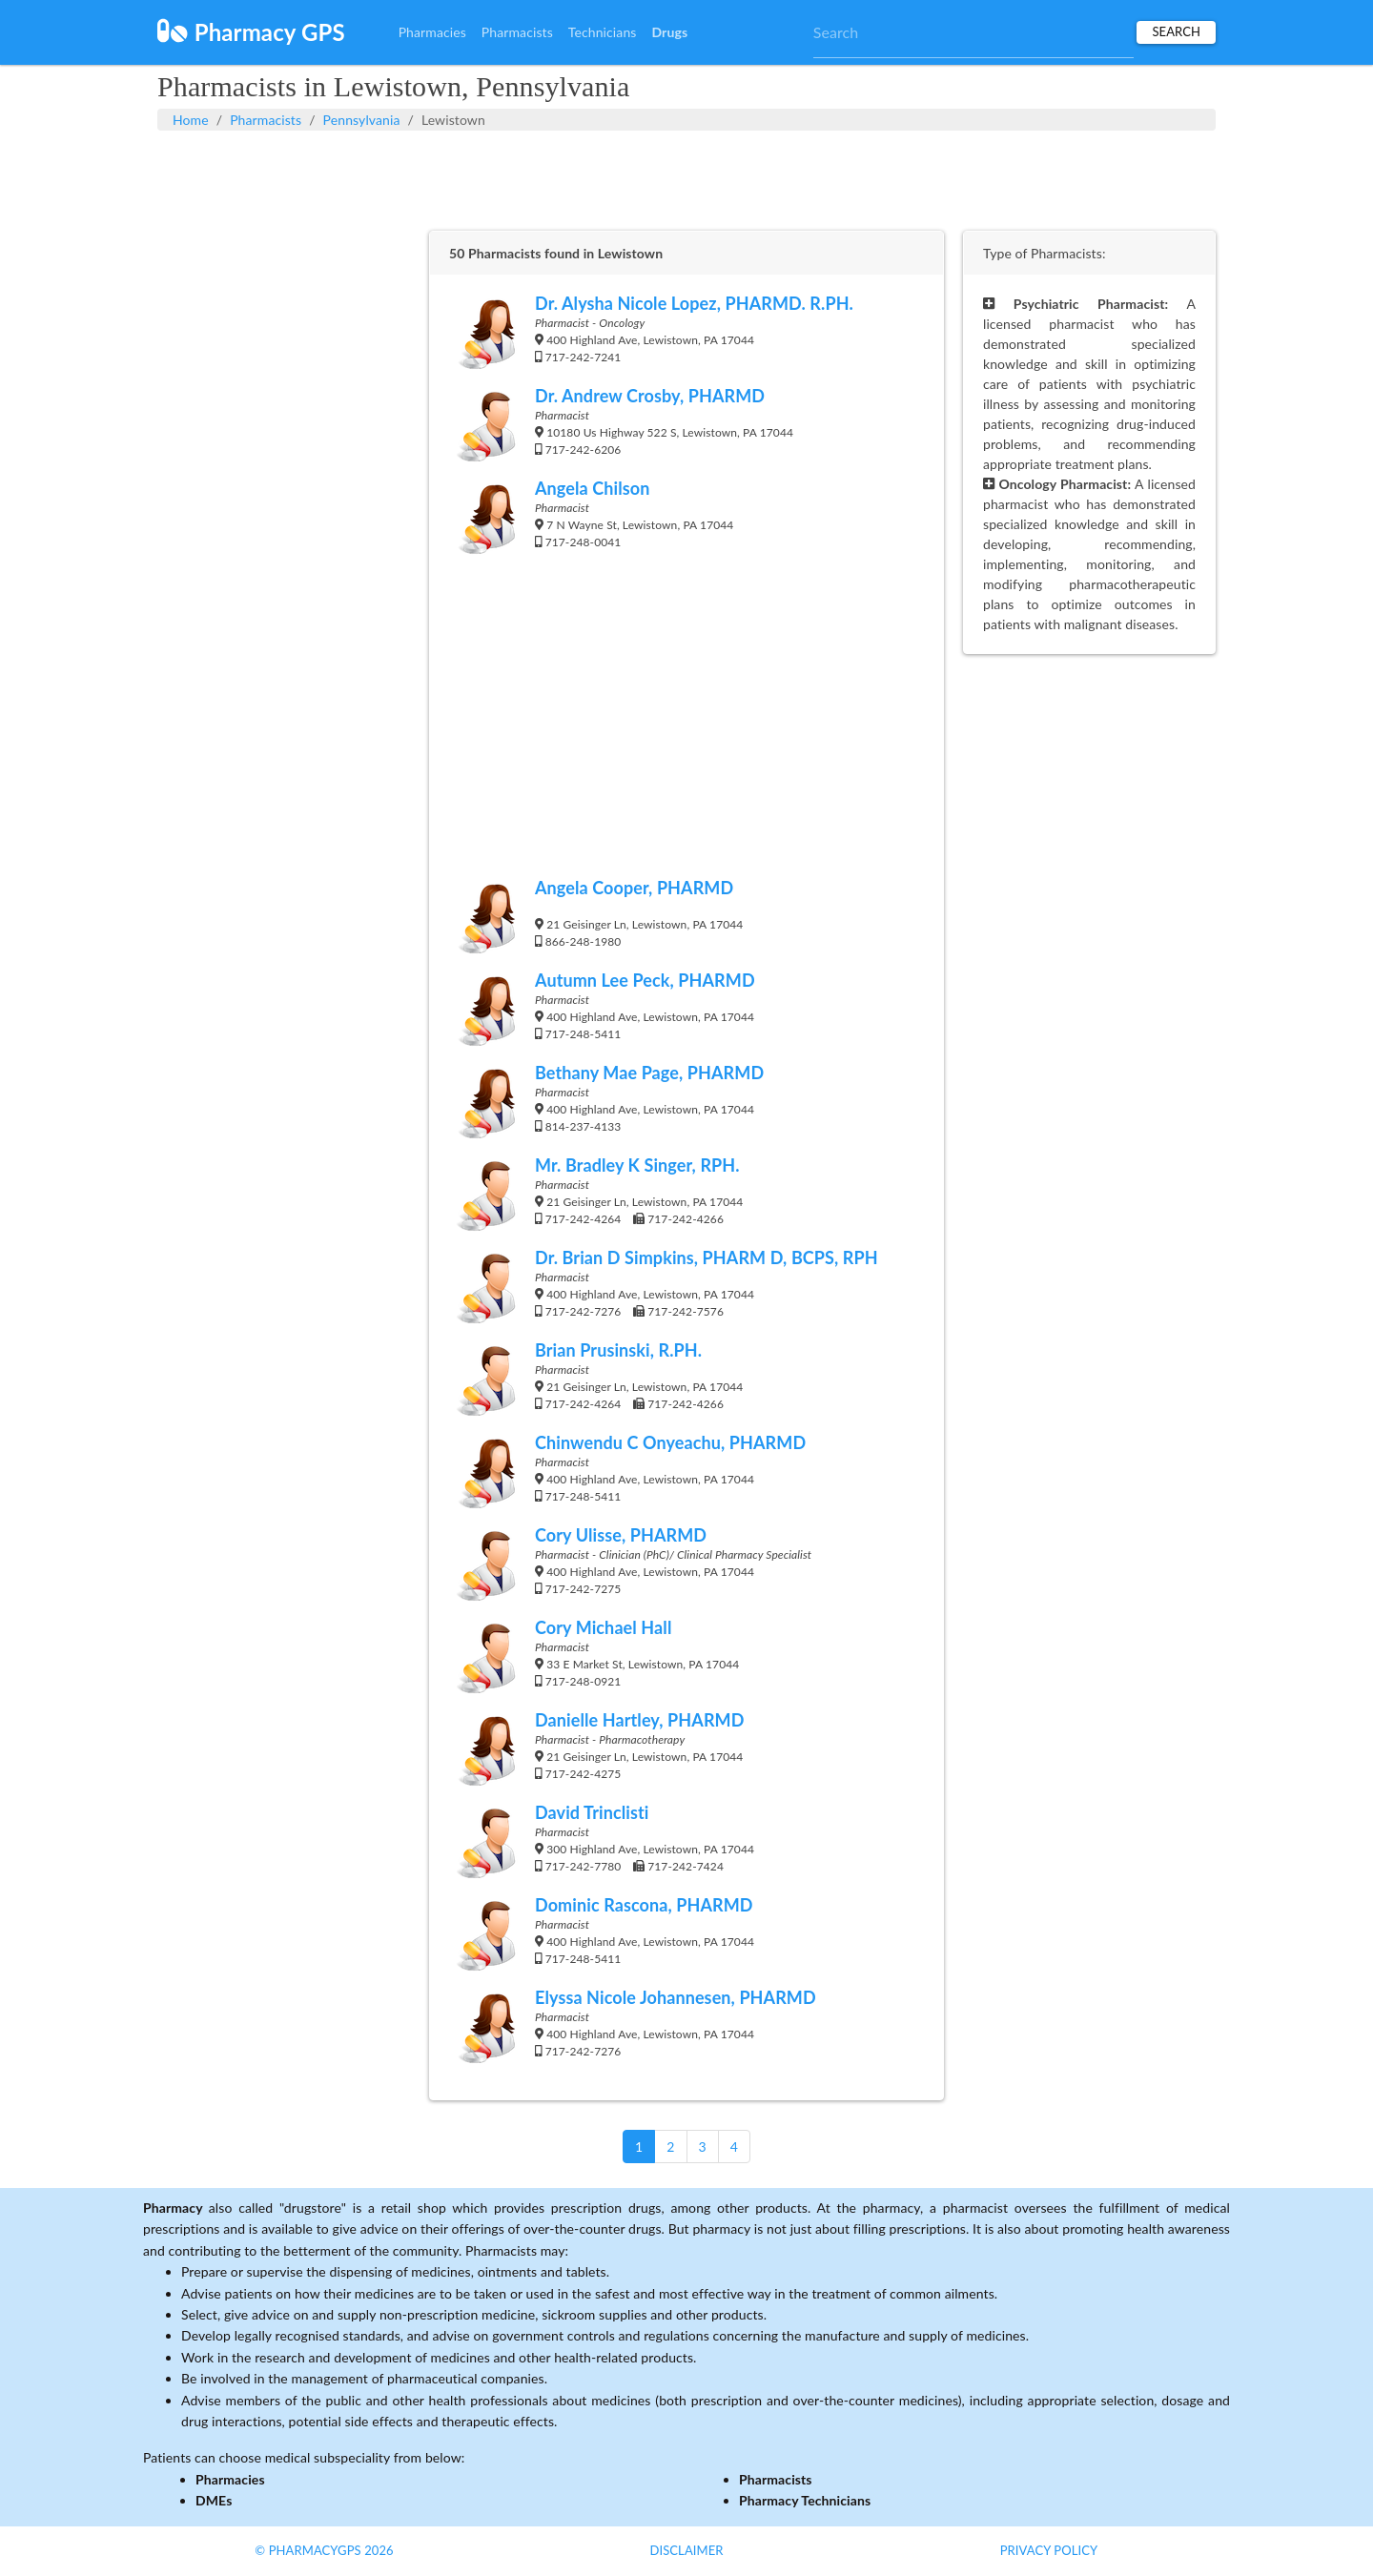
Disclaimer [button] (686, 2550)
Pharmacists (517, 32)
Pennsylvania (361, 120)
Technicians (602, 32)
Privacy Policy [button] (1049, 2550)
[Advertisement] (686, 178)
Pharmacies (432, 32)
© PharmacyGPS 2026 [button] (324, 2550)
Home (191, 120)
